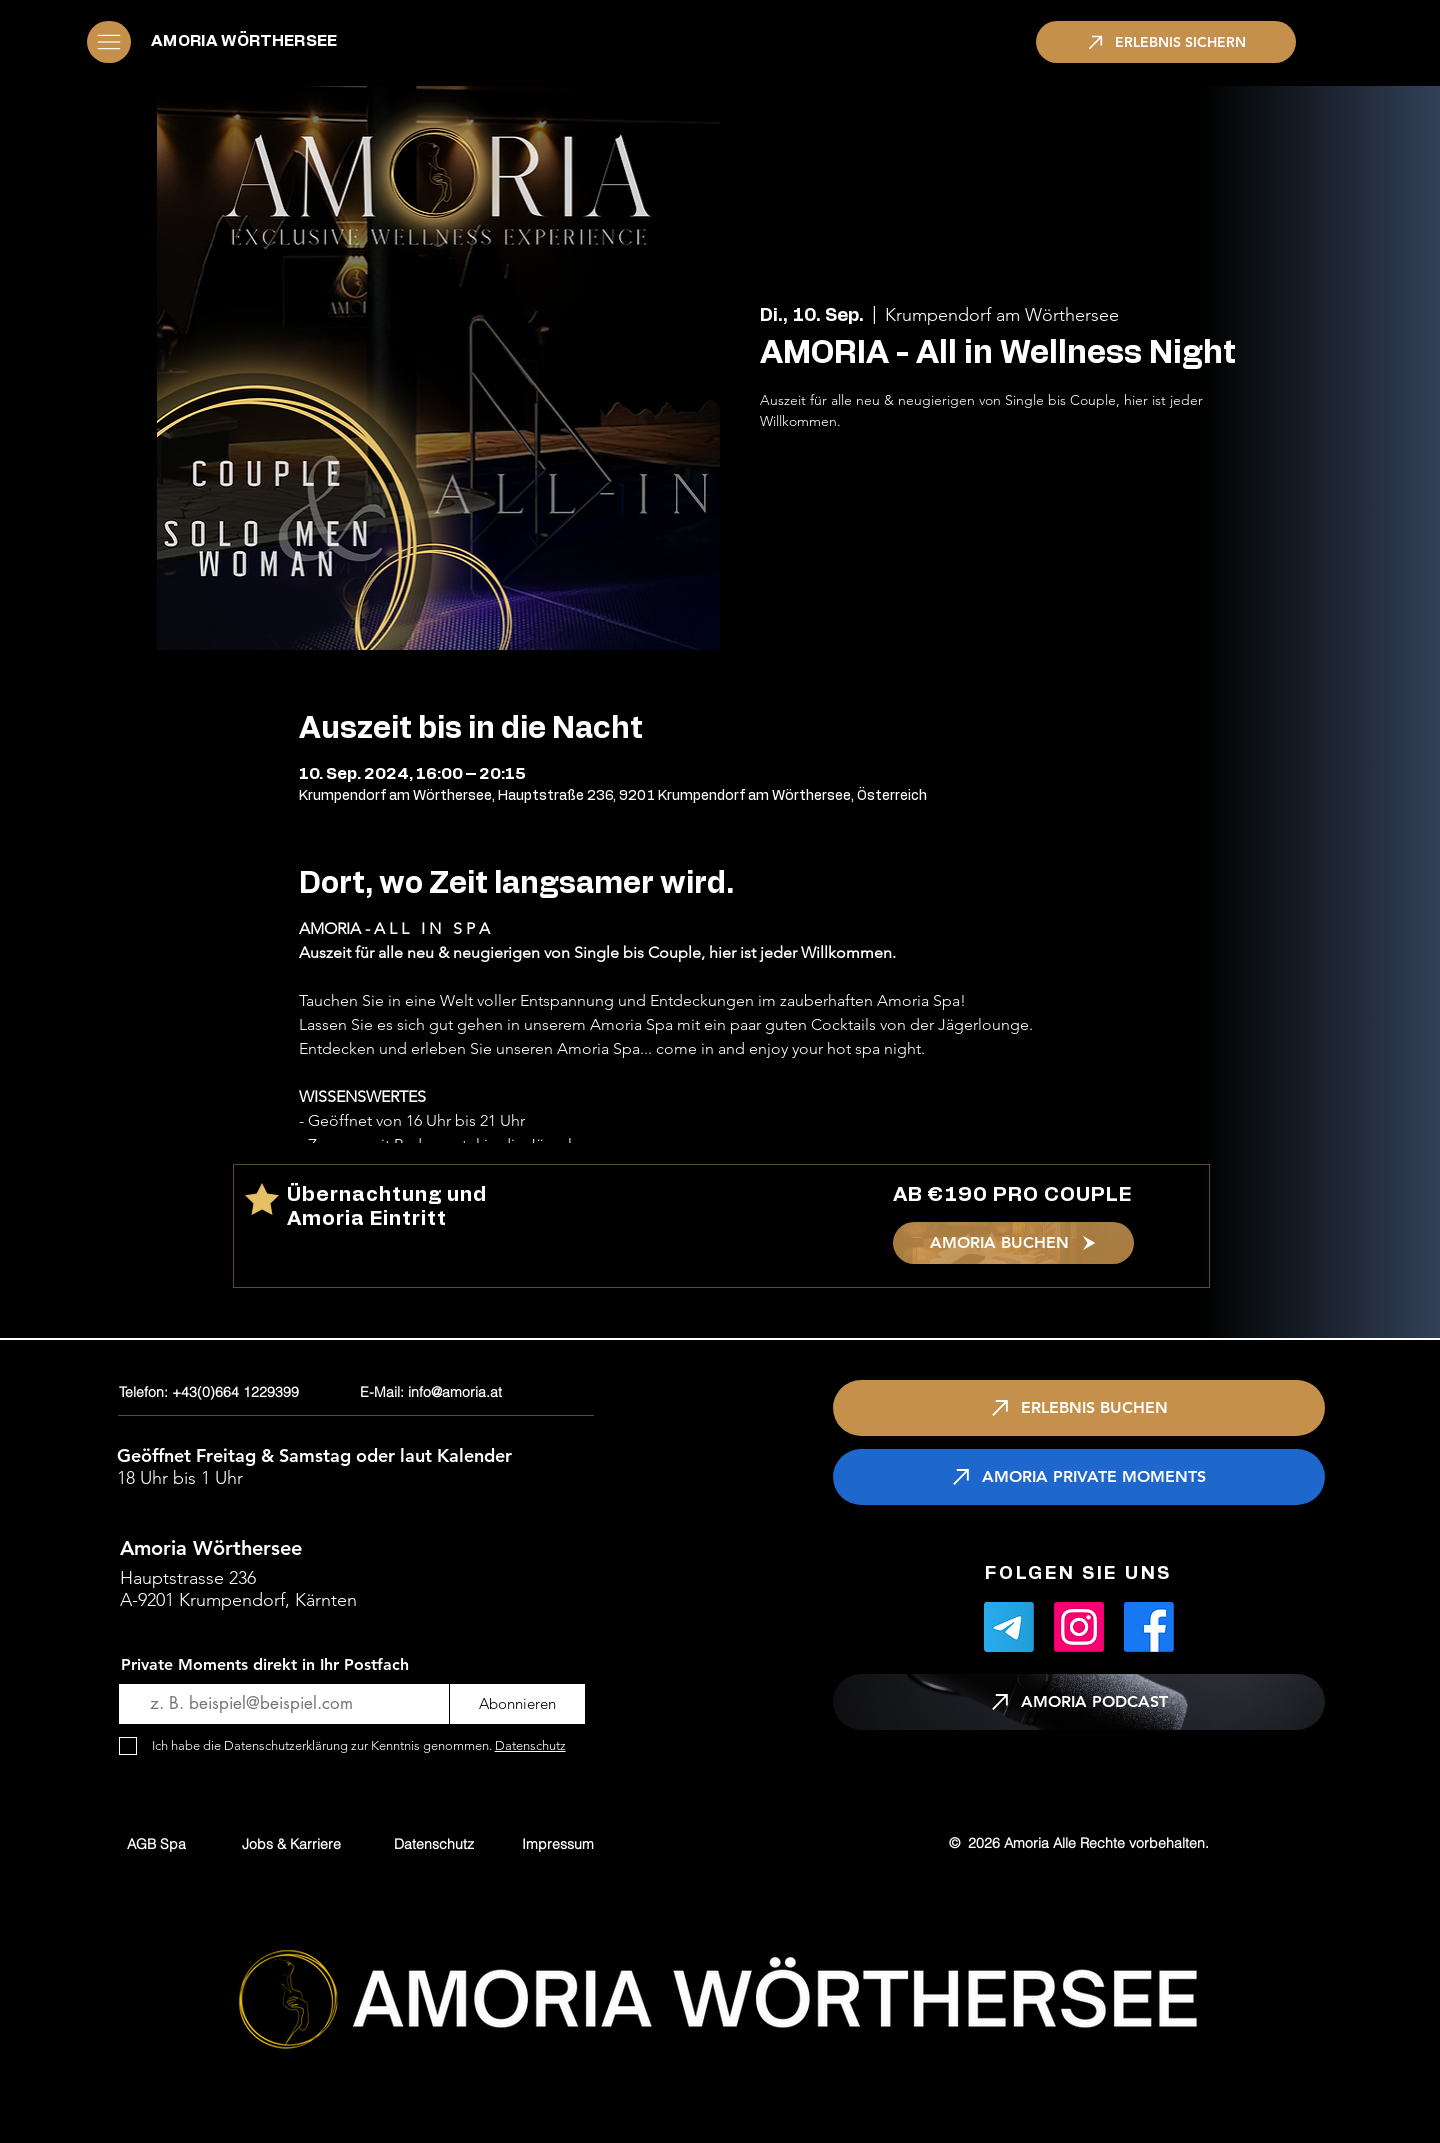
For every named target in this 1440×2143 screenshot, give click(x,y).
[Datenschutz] (434, 1843)
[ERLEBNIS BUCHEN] (1079, 1408)
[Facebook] (1149, 1627)
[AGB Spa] (156, 1843)
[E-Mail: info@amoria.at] (480, 1392)
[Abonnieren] (517, 1704)
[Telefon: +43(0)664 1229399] (235, 1392)
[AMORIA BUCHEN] (1013, 1243)
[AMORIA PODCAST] (1079, 1702)
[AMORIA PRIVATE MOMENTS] (1079, 1477)
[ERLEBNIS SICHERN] (1166, 42)
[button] (109, 42)
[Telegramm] (1009, 1627)
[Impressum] (558, 1843)
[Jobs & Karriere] (291, 1843)
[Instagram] (1079, 1627)
